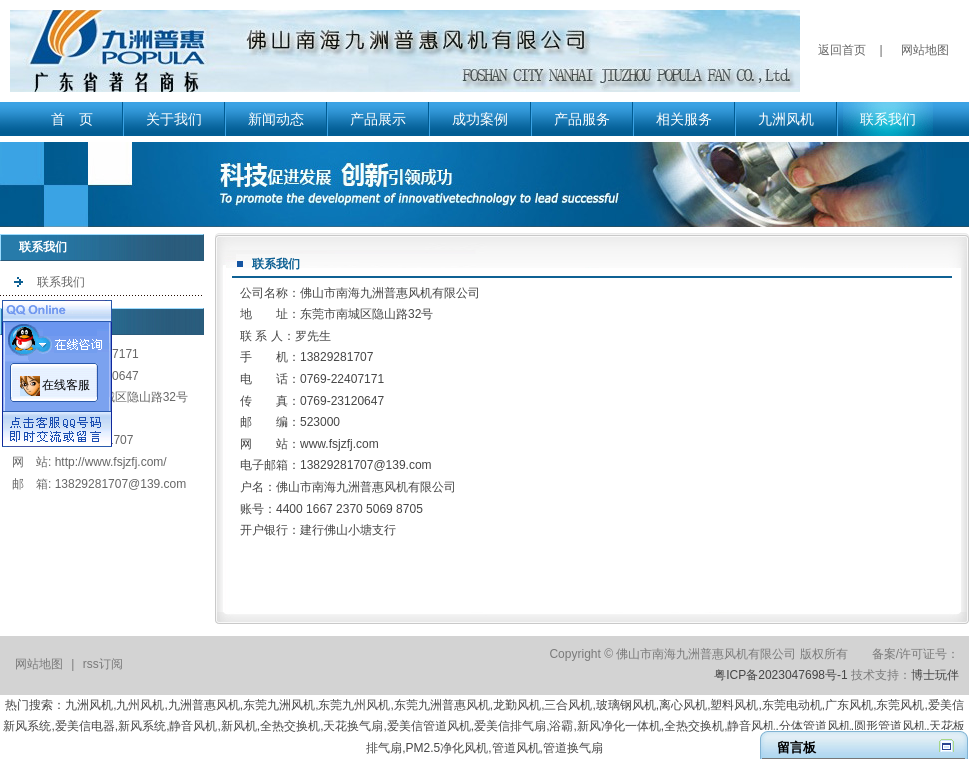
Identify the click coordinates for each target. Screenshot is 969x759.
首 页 (72, 119)
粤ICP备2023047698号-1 (780, 675)
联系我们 (888, 119)
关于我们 (174, 119)
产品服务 (582, 119)
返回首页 (842, 50)
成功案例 (480, 119)
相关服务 (684, 119)
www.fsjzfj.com (339, 444)
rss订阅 (103, 664)
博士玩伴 (935, 675)
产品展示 (378, 119)
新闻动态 (276, 119)
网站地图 (925, 50)
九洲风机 (786, 119)
